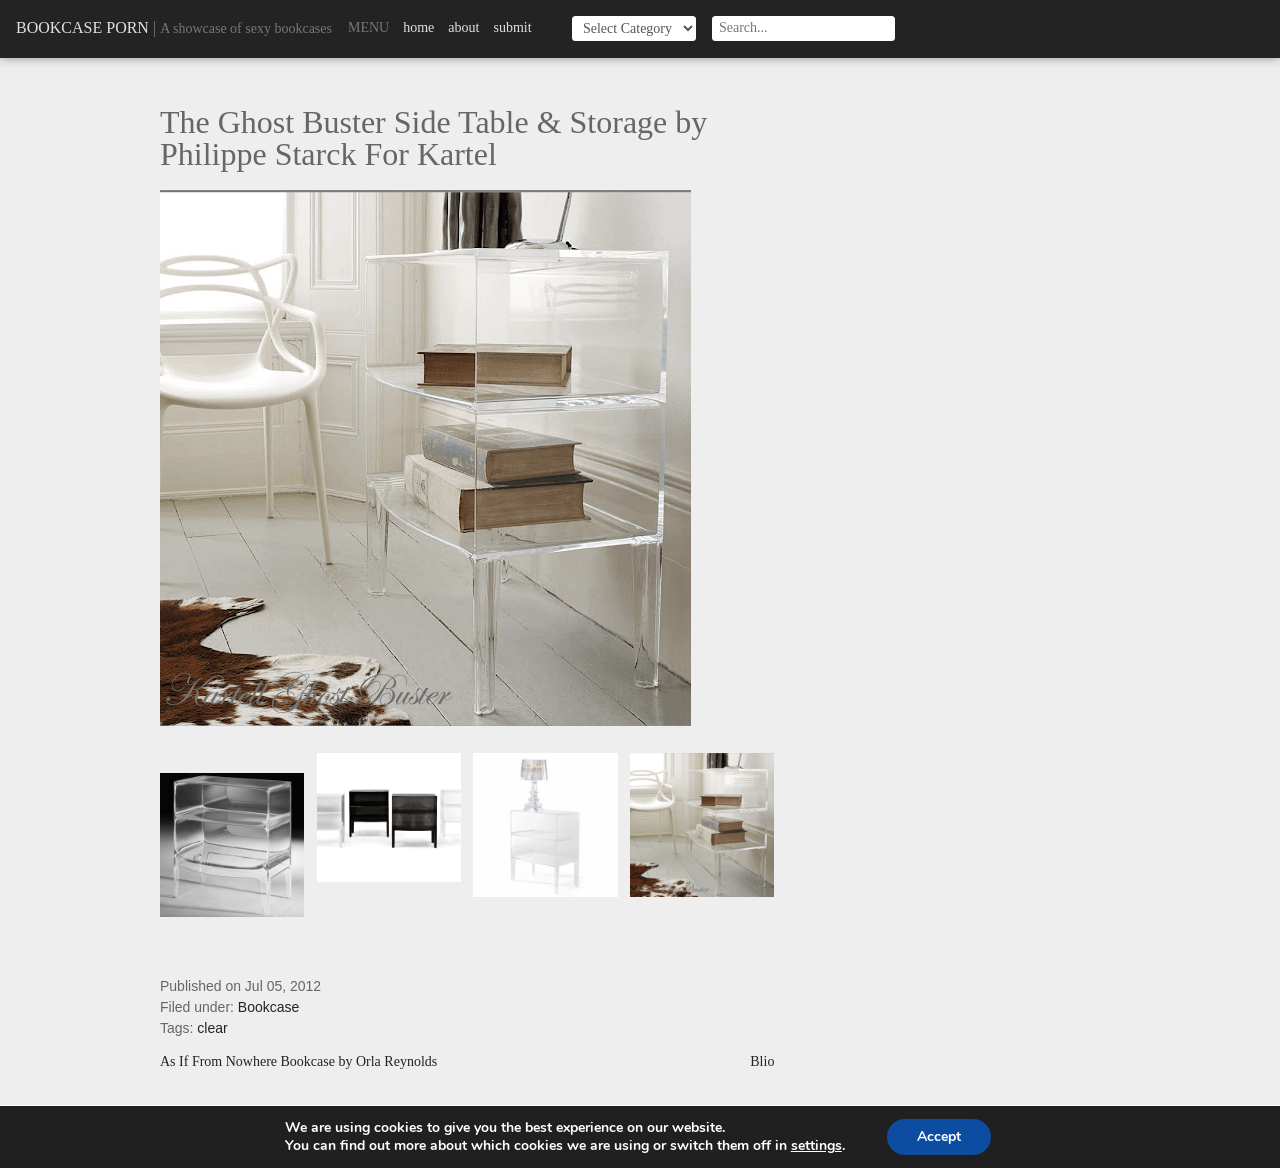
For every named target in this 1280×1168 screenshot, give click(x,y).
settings (816, 1146)
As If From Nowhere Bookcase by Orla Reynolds (298, 1062)
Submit (512, 27)
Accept (939, 1136)
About (463, 27)
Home (418, 27)
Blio (762, 1062)
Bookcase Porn (82, 27)
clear (212, 1028)
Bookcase (268, 1007)
